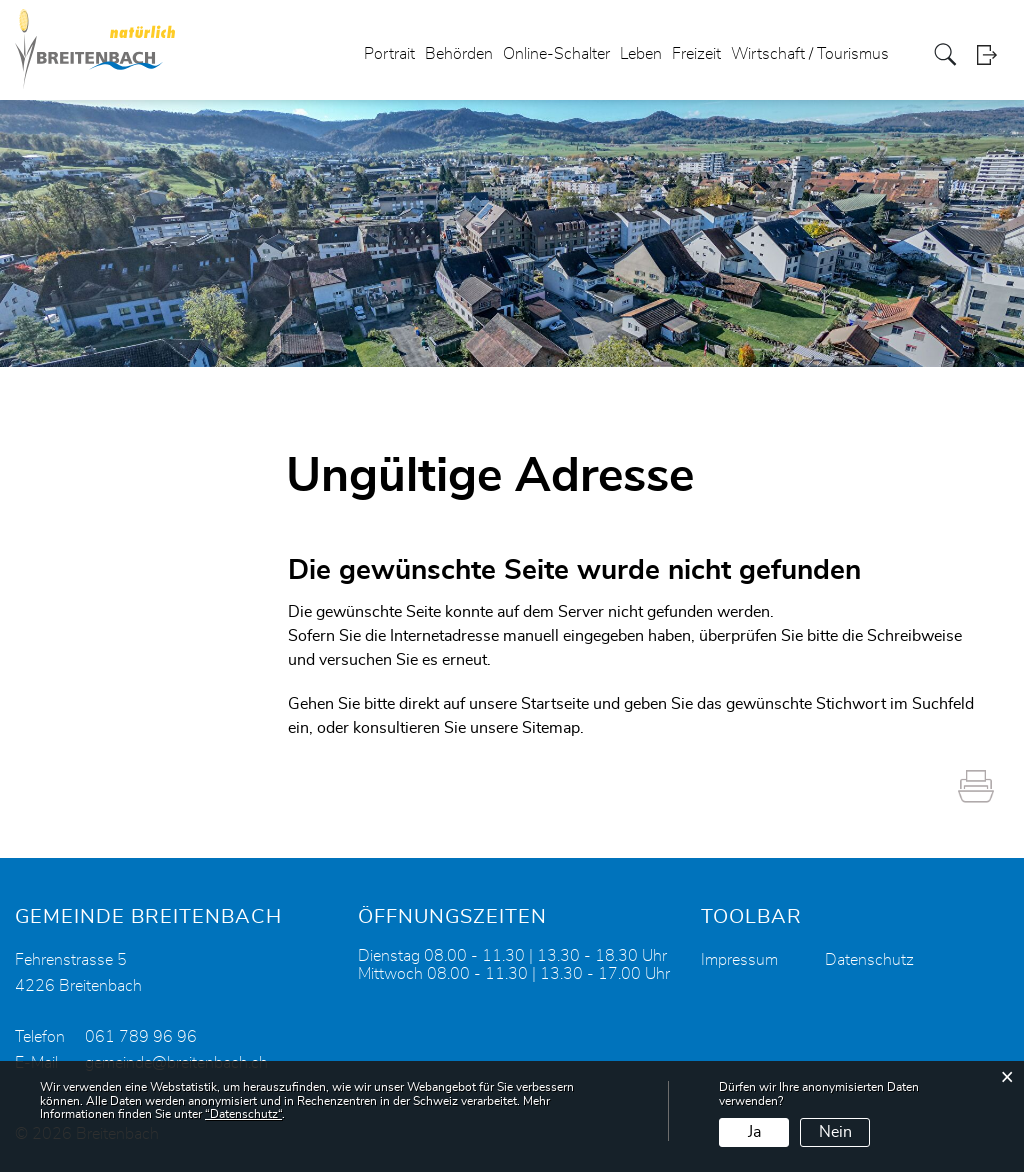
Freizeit (696, 54)
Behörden (459, 54)
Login (993, 54)
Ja (754, 1132)
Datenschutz (869, 960)
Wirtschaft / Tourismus (810, 54)
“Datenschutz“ (243, 1114)
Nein (835, 1132)
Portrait (389, 54)
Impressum (739, 960)
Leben (641, 54)
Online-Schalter (556, 54)
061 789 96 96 (141, 1037)
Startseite (555, 704)
